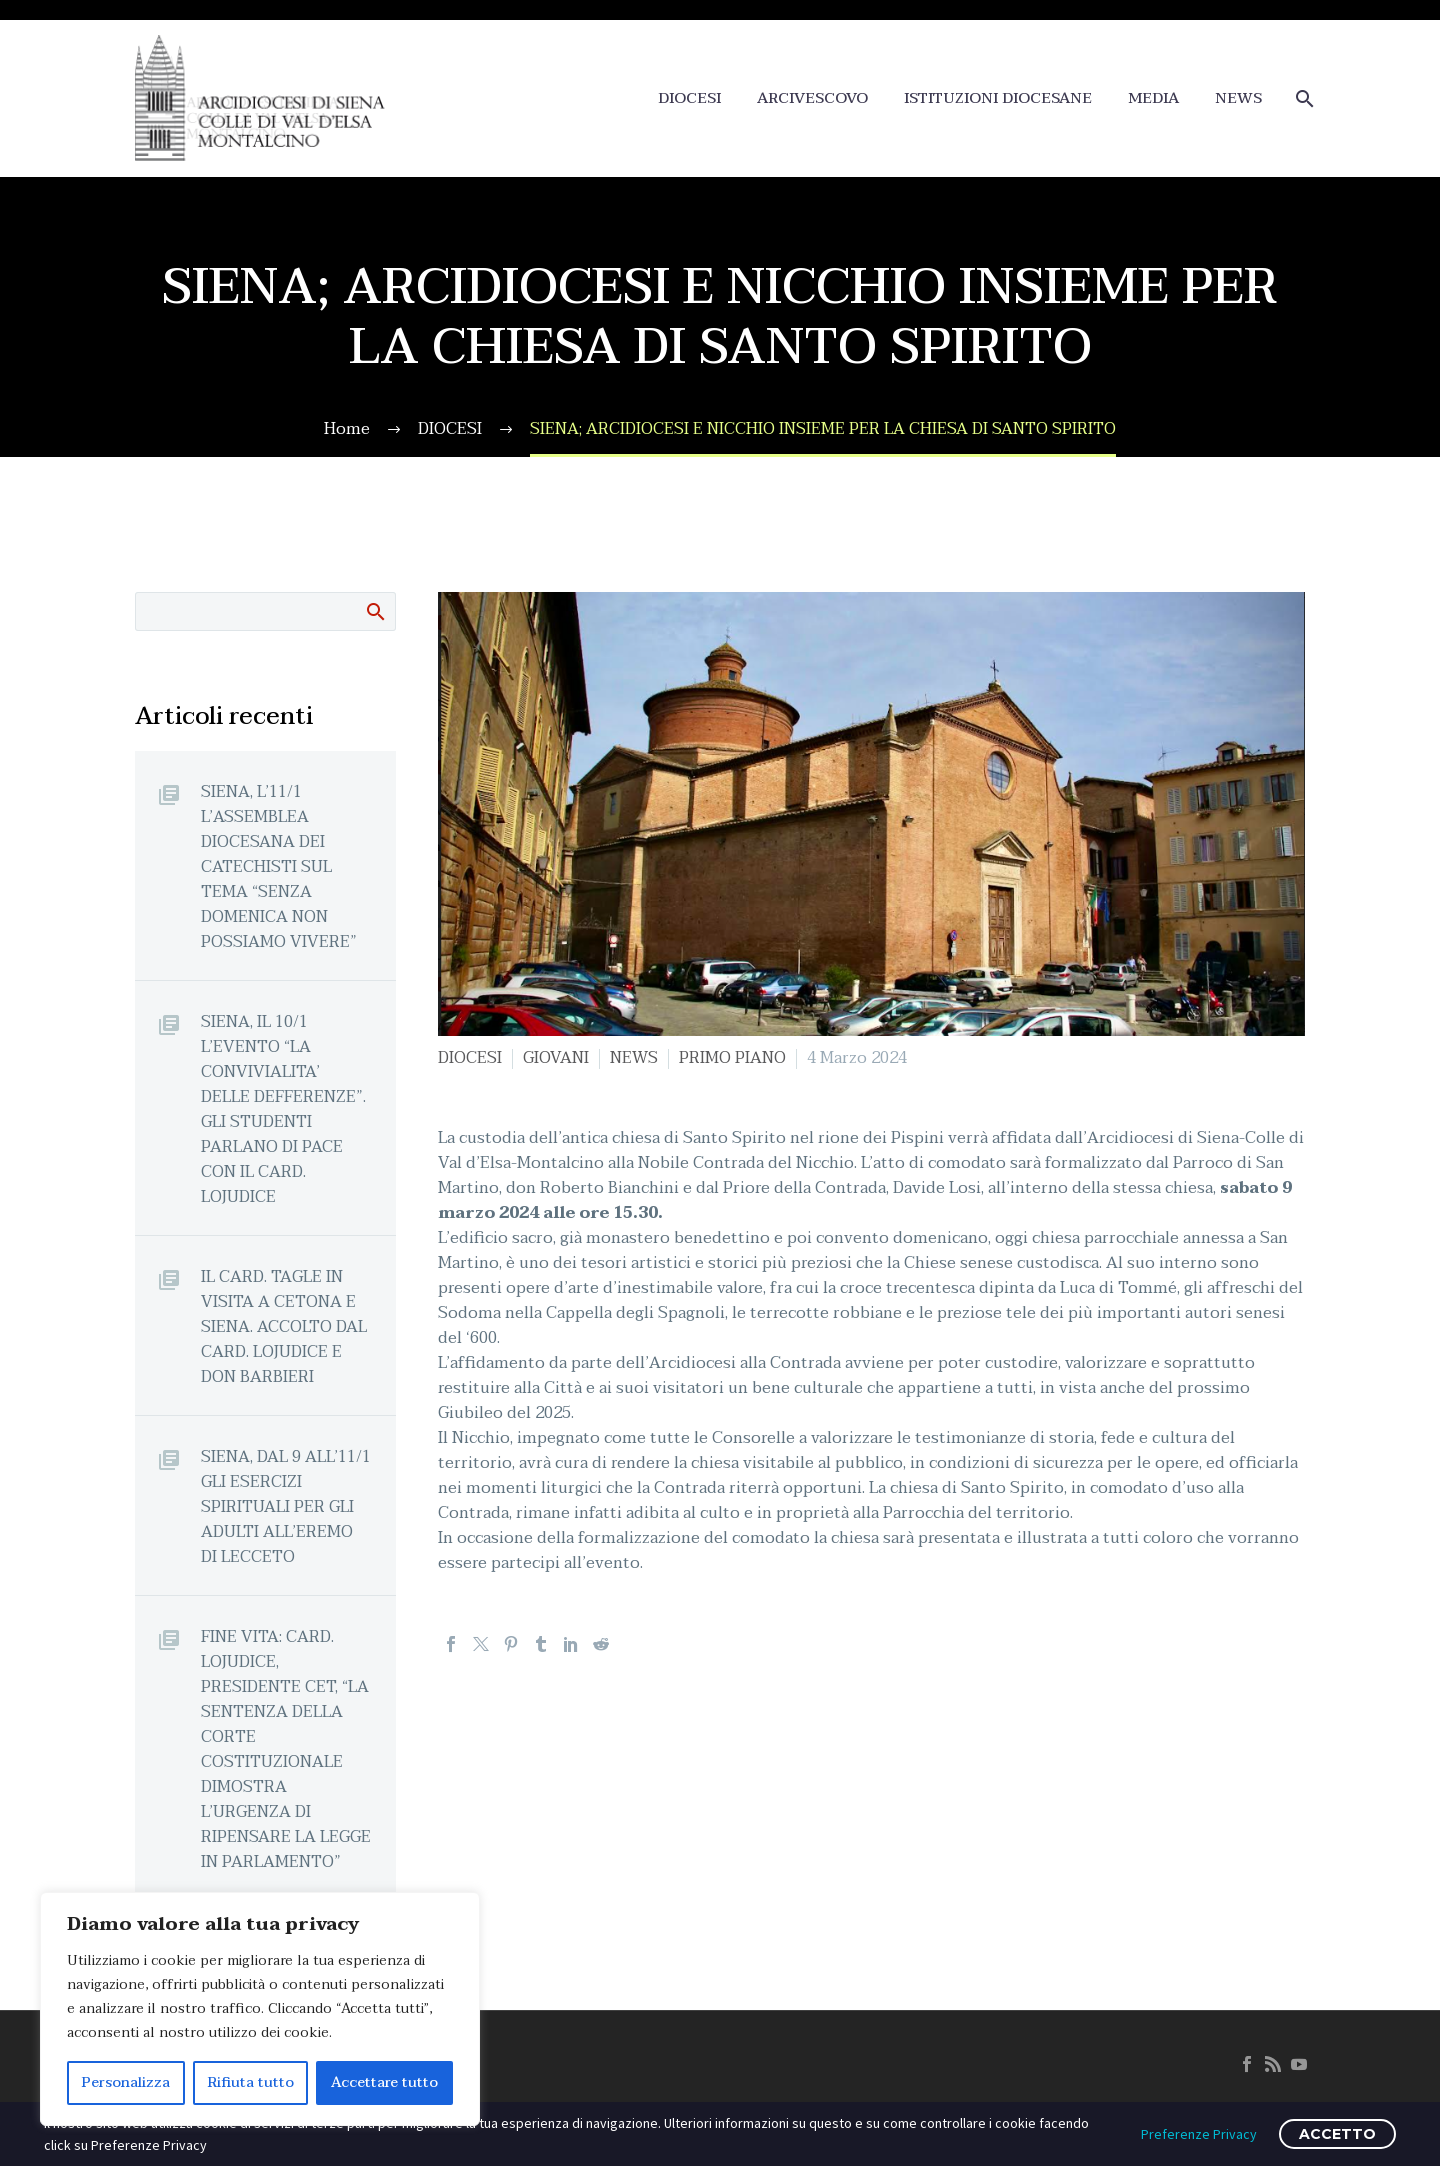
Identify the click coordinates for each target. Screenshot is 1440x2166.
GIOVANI (556, 1058)
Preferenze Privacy (1199, 2134)
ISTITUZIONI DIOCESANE (998, 98)
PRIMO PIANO (732, 1058)
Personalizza (126, 2082)
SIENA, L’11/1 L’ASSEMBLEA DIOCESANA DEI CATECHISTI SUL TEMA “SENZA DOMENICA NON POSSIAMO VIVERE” (279, 866)
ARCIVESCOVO (812, 98)
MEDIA (1153, 98)
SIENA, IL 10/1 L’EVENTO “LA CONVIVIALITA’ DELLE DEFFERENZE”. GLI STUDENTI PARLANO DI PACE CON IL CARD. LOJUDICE (283, 1109)
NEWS (1238, 98)
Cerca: (374, 611)
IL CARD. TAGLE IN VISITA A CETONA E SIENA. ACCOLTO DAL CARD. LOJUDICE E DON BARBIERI (284, 1326)
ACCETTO (1337, 2134)
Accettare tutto (384, 2082)
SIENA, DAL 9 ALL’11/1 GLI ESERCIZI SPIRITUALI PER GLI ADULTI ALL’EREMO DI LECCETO (286, 1506)
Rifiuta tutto (251, 2082)
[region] (260, 2009)
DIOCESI (689, 98)
